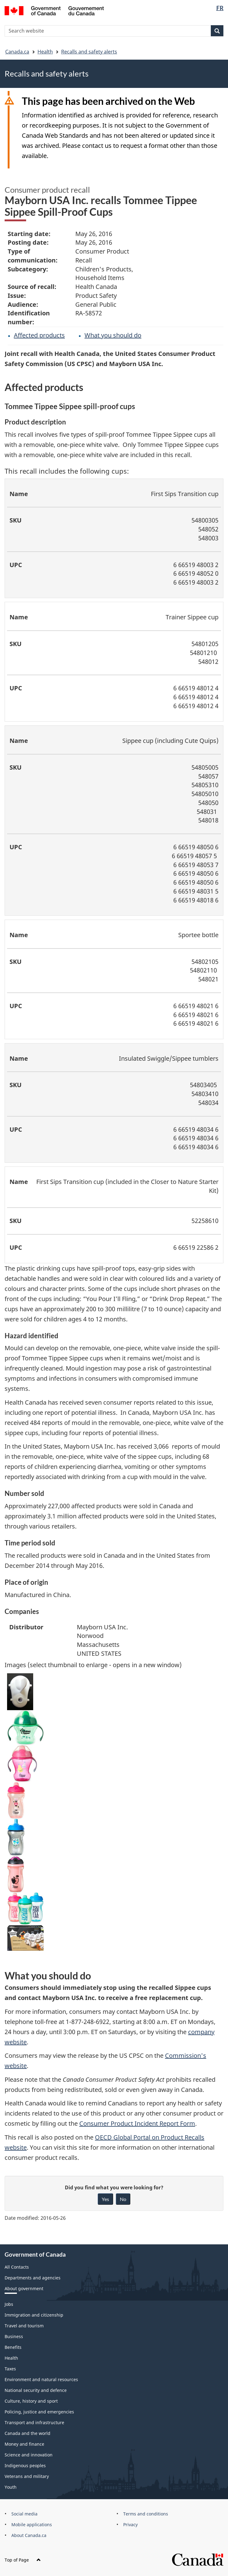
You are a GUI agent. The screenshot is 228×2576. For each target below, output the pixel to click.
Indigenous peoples (25, 2465)
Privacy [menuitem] (130, 2524)
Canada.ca (17, 51)
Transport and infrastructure (34, 2422)
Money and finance (24, 2444)
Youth (11, 2487)
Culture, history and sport (31, 2401)
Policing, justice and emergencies (39, 2412)
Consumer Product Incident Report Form (137, 2123)
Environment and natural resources (41, 2379)
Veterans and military (27, 2476)
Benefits (13, 2347)
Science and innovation (29, 2455)
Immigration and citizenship (34, 2315)
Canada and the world (27, 2433)
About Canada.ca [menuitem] (28, 2535)
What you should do (113, 335)
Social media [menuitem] (24, 2514)
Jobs (9, 2304)
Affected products (39, 335)
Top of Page (23, 2560)
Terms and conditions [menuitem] (145, 2514)
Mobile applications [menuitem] (31, 2524)
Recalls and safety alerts (89, 51)
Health (45, 51)
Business (14, 2336)
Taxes (10, 2369)
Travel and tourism (24, 2326)
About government (24, 2288)
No (123, 2199)
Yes (105, 2199)
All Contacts (17, 2267)
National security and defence (36, 2390)
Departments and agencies (33, 2278)
